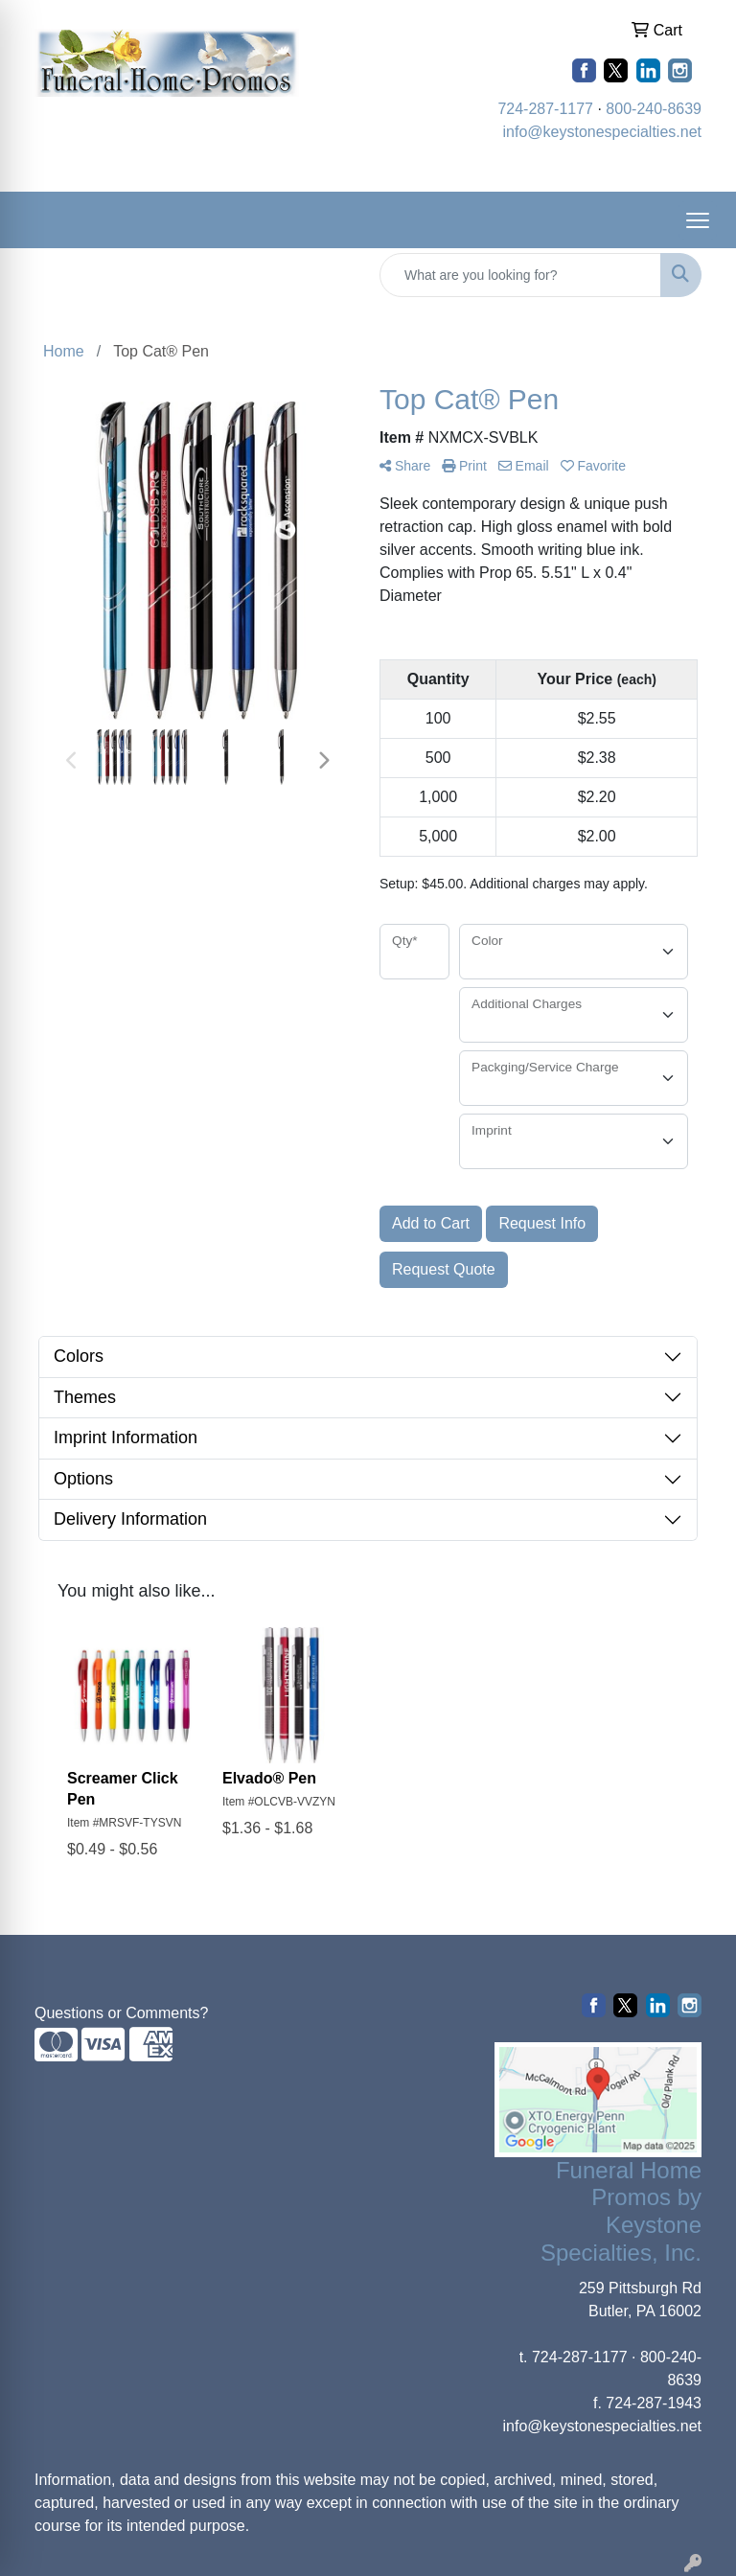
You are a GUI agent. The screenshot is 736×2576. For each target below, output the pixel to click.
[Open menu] (697, 220)
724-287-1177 (545, 109)
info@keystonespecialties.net (602, 132)
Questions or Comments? (121, 2013)
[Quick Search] (520, 275)
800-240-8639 (654, 109)
